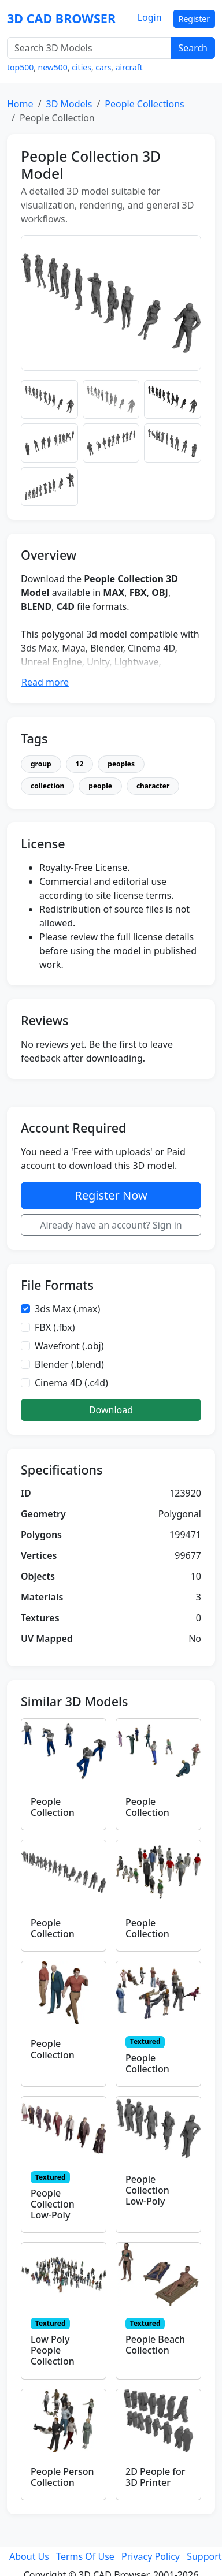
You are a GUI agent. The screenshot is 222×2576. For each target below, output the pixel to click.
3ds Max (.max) (67, 1308)
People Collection (53, 1807)
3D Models (69, 104)
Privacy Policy (150, 2556)
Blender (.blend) (69, 1364)
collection (47, 786)
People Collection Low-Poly (53, 2204)
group (41, 764)
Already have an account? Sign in (111, 1225)
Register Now (111, 1195)
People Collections (144, 104)
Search (193, 48)
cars (103, 67)
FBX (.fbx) (55, 1327)
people (100, 786)
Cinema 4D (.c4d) (71, 1382)
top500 (20, 67)
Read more (45, 682)
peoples (121, 764)
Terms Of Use (85, 2556)
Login (150, 17)
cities (81, 67)
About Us (29, 2556)
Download (111, 1410)
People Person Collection (62, 2477)
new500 (53, 67)
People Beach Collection (155, 2345)
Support (204, 2556)
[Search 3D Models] (89, 48)
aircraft (129, 67)
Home (20, 104)
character (152, 786)
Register (194, 18)
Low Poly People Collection (53, 2350)
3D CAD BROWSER (61, 18)
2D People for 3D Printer (155, 2477)
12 (80, 764)
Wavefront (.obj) (69, 1345)
